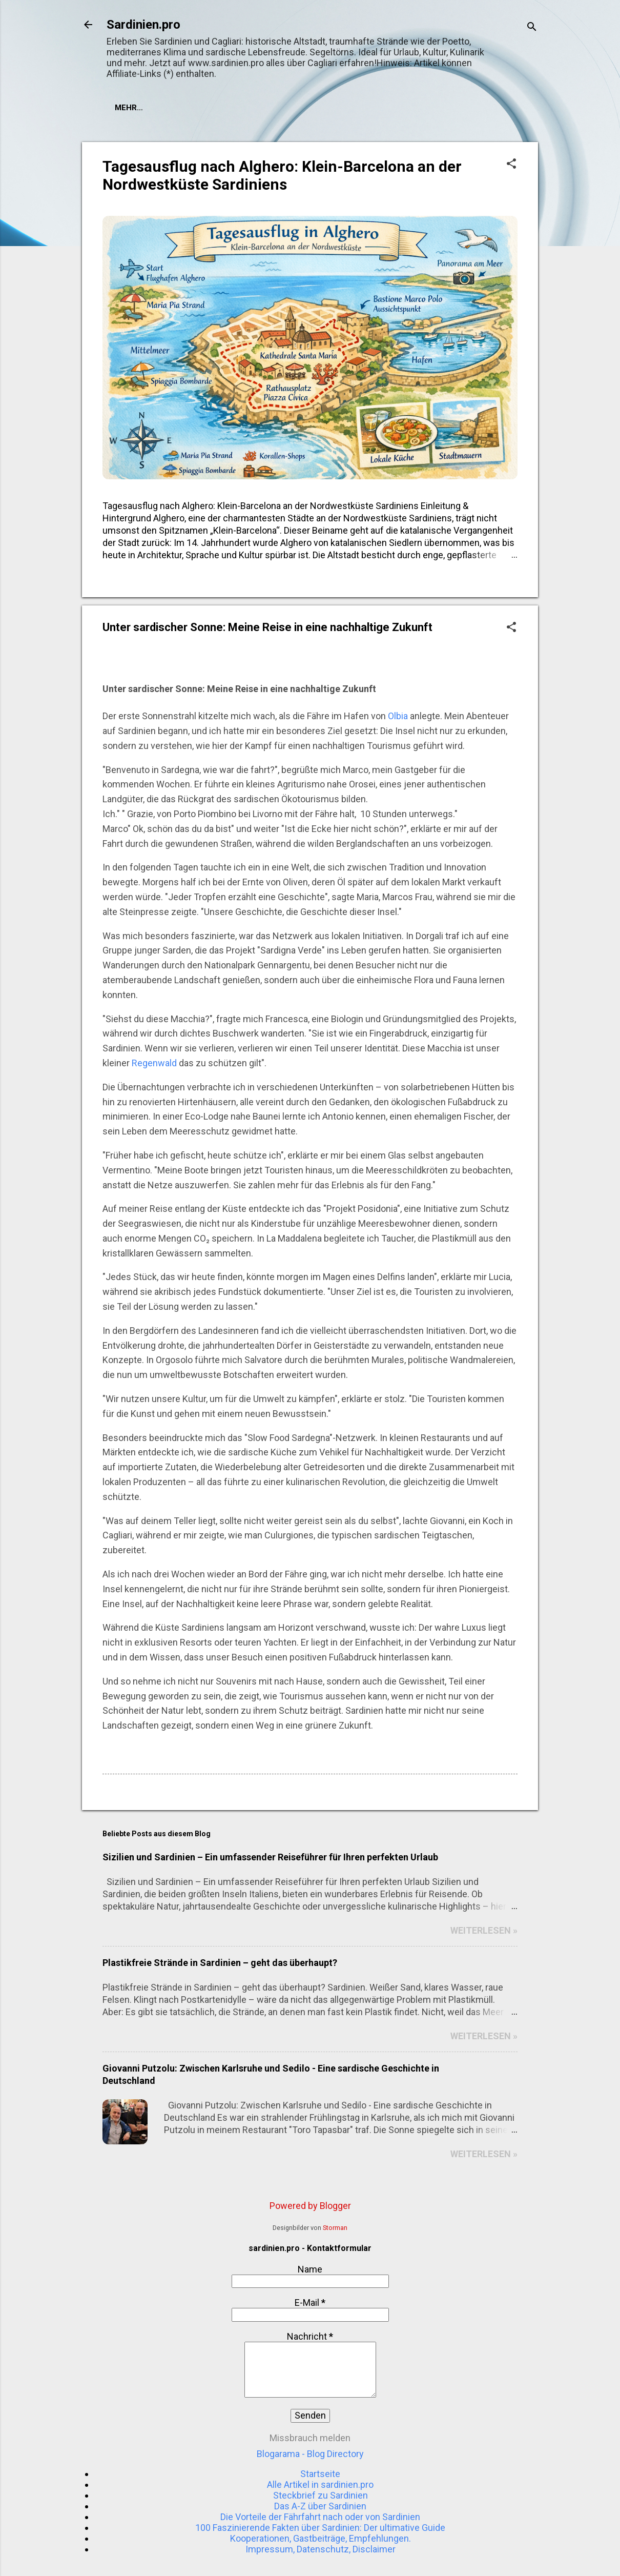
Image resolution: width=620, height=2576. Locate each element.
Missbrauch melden (310, 2437)
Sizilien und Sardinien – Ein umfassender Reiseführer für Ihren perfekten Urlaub (270, 1857)
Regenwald (154, 1063)
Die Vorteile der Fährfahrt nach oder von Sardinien (320, 2516)
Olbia (398, 716)
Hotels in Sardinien (222, 107)
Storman (335, 2228)
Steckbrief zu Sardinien (320, 2495)
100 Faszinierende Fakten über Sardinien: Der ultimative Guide (320, 2527)
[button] (511, 164)
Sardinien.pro (143, 24)
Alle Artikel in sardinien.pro (320, 2484)
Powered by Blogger (310, 2205)
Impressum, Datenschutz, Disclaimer (320, 2549)
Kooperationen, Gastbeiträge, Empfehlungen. (320, 2538)
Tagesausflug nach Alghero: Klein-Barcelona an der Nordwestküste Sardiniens (282, 175)
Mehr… (296, 107)
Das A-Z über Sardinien (320, 2506)
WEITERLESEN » (484, 1930)
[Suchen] (532, 28)
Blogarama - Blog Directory (310, 2453)
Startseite (138, 107)
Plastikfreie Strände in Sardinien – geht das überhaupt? (219, 1962)
